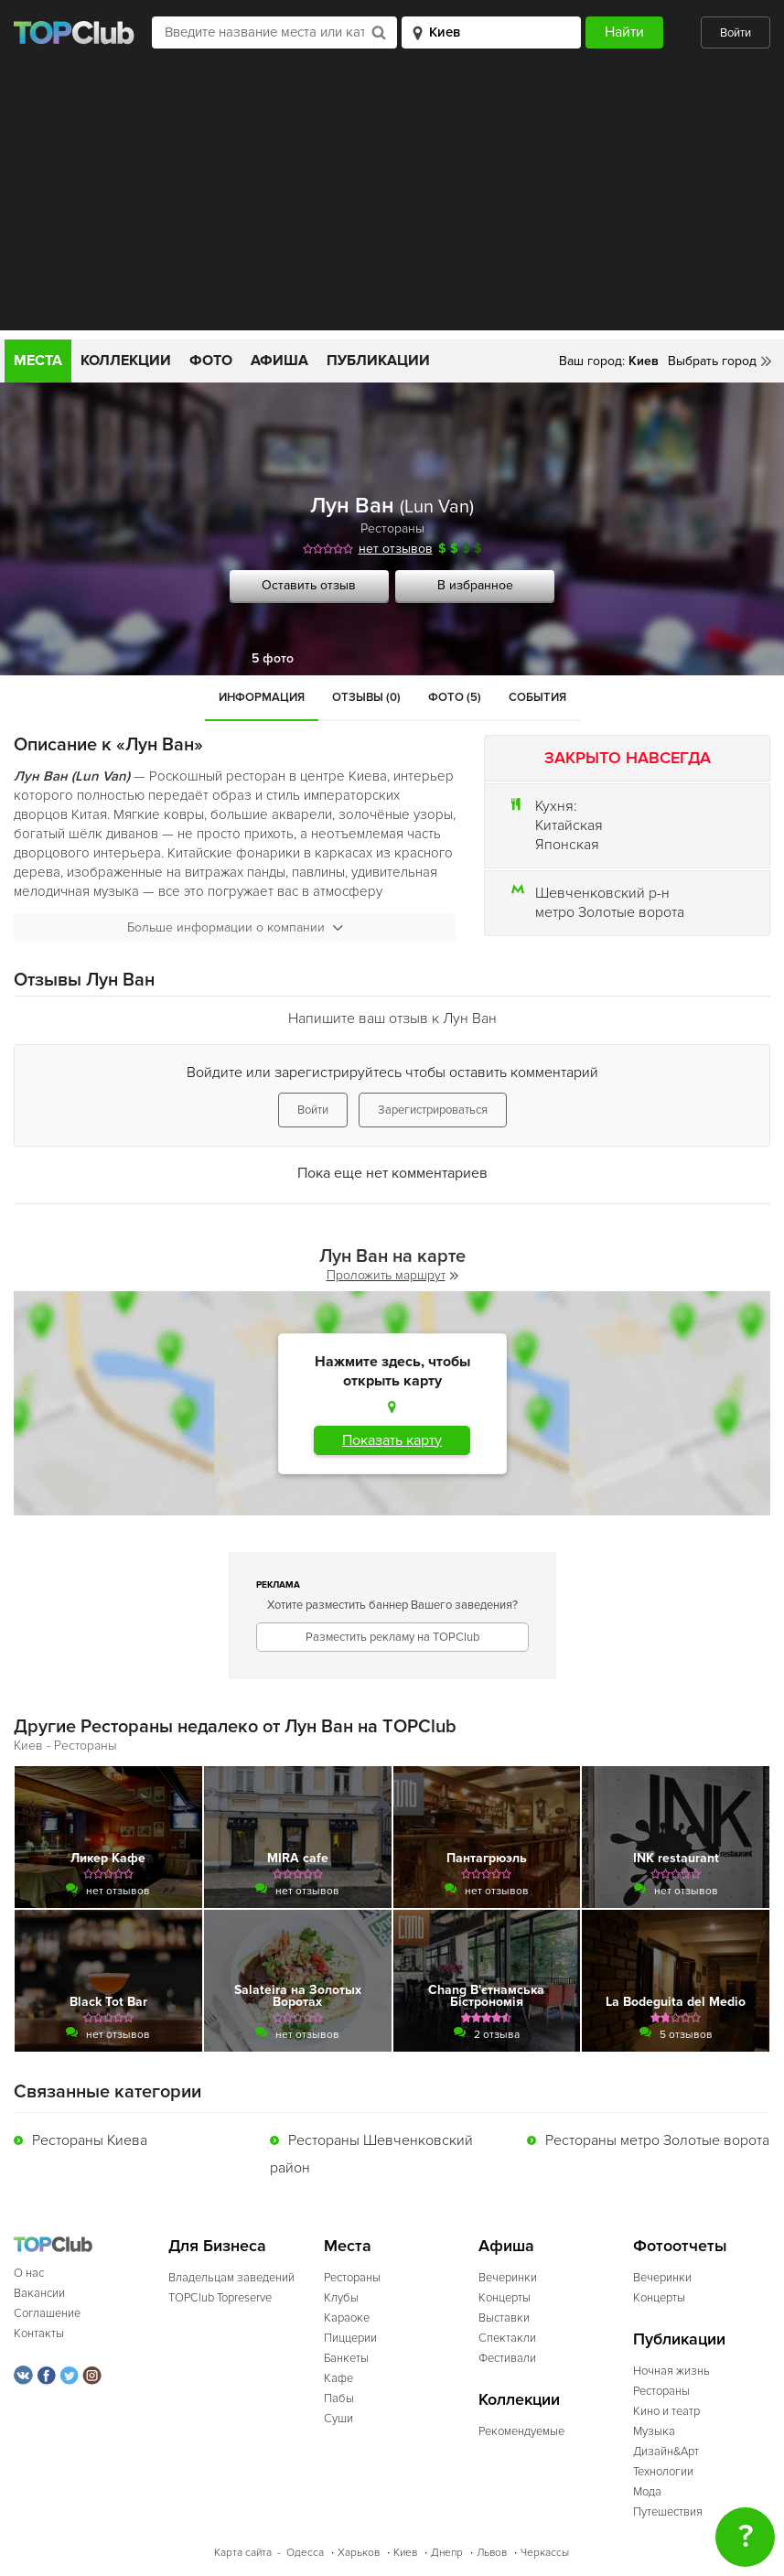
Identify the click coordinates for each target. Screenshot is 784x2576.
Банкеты (346, 2358)
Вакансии (39, 2293)
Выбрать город (712, 361)
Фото (210, 360)
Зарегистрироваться (433, 1110)
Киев (405, 2553)
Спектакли (507, 2338)
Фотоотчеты (680, 2246)
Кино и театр (666, 2411)
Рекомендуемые (521, 2431)
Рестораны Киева (89, 2140)
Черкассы (545, 2553)
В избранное (475, 585)
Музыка (654, 2431)
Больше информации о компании (235, 927)
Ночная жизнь (671, 2371)
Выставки (504, 2318)
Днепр (447, 2553)
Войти (735, 33)
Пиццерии (350, 2338)
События (537, 697)
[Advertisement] (392, 202)
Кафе (338, 2378)
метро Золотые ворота (609, 912)
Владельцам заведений (231, 2277)
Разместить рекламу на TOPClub (392, 1637)
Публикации (378, 360)
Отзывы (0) (366, 697)
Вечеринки (507, 2277)
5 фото (273, 658)
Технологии (663, 2471)
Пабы (339, 2398)
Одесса (305, 2553)
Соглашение (47, 2313)
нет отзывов (396, 548)
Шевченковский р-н (602, 893)
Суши (338, 2418)
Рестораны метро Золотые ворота (657, 2140)
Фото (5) (454, 697)
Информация (262, 697)
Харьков (359, 2553)
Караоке (347, 2318)
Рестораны (392, 528)
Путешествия (668, 2512)
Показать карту (392, 1440)
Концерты (504, 2297)
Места (38, 360)
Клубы (341, 2297)
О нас (29, 2273)
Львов (492, 2553)
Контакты (39, 2333)
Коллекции (126, 360)
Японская (567, 844)
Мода (647, 2491)
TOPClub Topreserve (220, 2297)
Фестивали (507, 2358)
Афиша (279, 360)
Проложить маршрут (392, 1275)
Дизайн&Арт (666, 2451)
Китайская (569, 825)
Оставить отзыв (309, 585)
